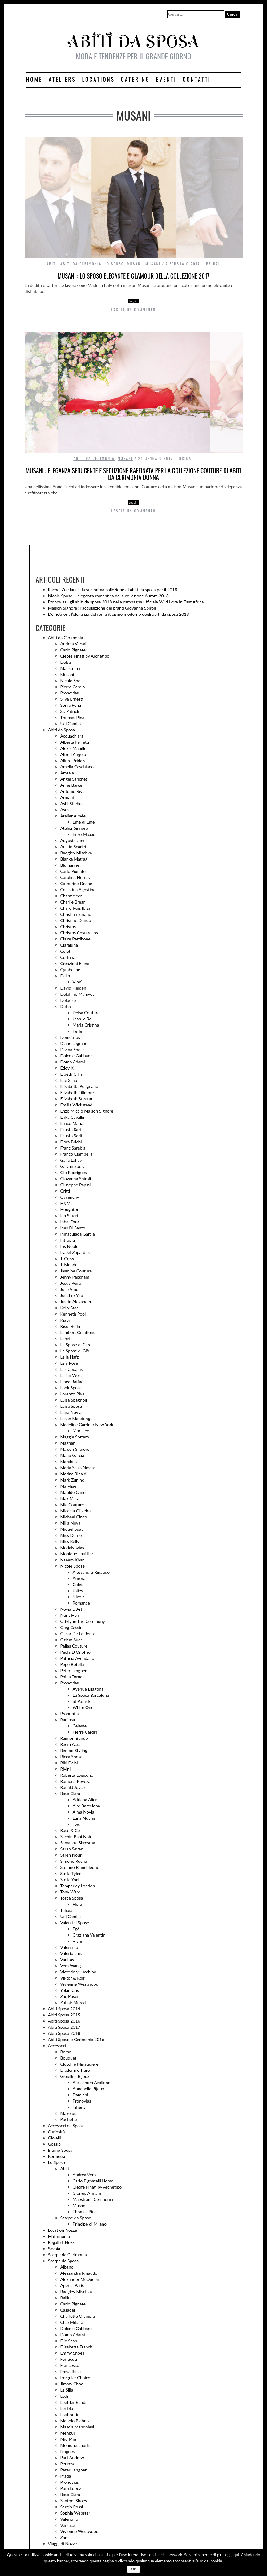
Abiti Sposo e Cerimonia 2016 (76, 2039)
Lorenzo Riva (72, 1393)
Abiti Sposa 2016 (64, 2021)
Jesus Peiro (70, 1283)
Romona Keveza (75, 1781)
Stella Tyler (70, 1873)
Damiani (80, 2094)
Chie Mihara (71, 2322)
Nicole (79, 1596)
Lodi (64, 2396)
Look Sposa (71, 1387)
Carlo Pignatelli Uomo (93, 2180)
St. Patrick (69, 711)
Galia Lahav (71, 1160)
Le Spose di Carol (76, 1344)
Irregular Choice (75, 2377)
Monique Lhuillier (76, 1553)
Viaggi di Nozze (62, 2543)
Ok (133, 2569)
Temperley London (77, 1885)
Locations (98, 79)
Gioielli (54, 2137)
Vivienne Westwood (79, 1984)
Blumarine (69, 865)
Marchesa (69, 1461)
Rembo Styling (73, 1750)
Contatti (197, 79)
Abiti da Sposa (61, 729)
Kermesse (57, 2156)
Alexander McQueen (79, 2279)
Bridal (213, 263)
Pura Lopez (70, 2488)
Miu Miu (68, 2439)
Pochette (68, 2119)
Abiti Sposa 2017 (64, 2027)
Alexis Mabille (73, 748)
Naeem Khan (72, 1559)
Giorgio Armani (87, 2193)
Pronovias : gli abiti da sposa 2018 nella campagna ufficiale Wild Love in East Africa (126, 601)
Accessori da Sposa (66, 2125)
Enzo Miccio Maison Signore (86, 1111)
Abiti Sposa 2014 (64, 2008)
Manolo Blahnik (75, 2420)
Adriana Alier (85, 1799)
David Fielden (73, 988)
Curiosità (56, 2131)
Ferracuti (68, 2359)
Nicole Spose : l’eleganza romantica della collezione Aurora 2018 (108, 595)
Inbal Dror (69, 1221)
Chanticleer (71, 895)
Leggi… (133, 301)
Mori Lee (81, 1430)
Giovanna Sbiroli (75, 1178)
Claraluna (69, 945)
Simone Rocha (73, 1861)
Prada (65, 2476)
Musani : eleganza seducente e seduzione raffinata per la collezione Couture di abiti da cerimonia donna (133, 474)
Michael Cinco (73, 1516)
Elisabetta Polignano (79, 1086)
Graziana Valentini (90, 1934)
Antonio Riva (72, 791)
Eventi (166, 79)
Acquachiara (71, 735)
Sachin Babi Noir (75, 1836)
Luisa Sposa (71, 1406)
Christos (68, 926)
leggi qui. (232, 2554)
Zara (64, 2537)
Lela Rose (69, 1363)
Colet (65, 951)
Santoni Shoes (73, 2500)
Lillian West (71, 1375)
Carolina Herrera (75, 877)
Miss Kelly (69, 1541)
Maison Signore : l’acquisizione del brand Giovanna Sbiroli (102, 608)
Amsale (67, 772)
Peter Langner (73, 1670)
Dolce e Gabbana (76, 1055)
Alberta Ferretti (74, 742)
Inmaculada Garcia (77, 1234)
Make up (68, 2113)
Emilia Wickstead (76, 1104)
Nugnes (67, 2451)
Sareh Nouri (71, 1855)
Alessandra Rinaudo (91, 1572)
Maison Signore (75, 1449)
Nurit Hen (69, 1615)
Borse (65, 2051)
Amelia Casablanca (77, 766)
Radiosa (67, 1719)
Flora (77, 1904)
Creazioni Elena (74, 963)
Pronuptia (69, 1713)
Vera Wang (70, 1965)
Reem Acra (70, 1744)
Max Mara (69, 1498)
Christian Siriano (75, 914)
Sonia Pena (70, 705)
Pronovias (69, 692)
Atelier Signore (74, 828)
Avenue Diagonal (89, 1689)
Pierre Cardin (72, 686)
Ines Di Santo (72, 1227)
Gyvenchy (69, 1197)
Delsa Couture (86, 1012)
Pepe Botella (72, 1664)
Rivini (65, 1768)
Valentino (69, 1947)
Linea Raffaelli (73, 1381)
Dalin (65, 975)
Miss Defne (71, 1535)
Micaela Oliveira (75, 1510)
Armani (67, 797)
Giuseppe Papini (75, 1184)
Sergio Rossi (71, 2506)
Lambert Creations (77, 1332)
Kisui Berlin (71, 1326)
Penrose (67, 2463)
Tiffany (79, 2107)
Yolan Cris (69, 1990)
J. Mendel (69, 1264)
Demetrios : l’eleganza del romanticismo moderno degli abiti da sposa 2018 (118, 614)
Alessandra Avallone (92, 2082)
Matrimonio (59, 2236)
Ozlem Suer (71, 1639)
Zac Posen (70, 1996)
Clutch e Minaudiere (79, 2064)
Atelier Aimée (73, 815)
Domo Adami (72, 1061)
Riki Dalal (69, 1762)
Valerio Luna (71, 1953)
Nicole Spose (72, 680)
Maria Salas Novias (78, 1467)
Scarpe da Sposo (75, 2217)
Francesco (69, 2365)
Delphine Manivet (77, 994)
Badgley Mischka (76, 852)
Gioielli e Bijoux (75, 2076)
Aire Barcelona (86, 1805)
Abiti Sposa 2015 (64, 2014)
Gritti (65, 1190)
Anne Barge (71, 785)
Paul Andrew (72, 2457)
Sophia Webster (75, 2512)
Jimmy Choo (72, 2383)
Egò (76, 1928)
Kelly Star (69, 1307)
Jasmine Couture (76, 1270)
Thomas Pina (72, 717)
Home (34, 79)
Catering (135, 79)
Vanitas (67, 1959)
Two (77, 1824)
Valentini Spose (74, 1922)
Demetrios (70, 1037)
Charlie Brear (72, 901)
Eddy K (67, 1067)
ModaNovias (72, 1547)
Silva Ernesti (71, 699)
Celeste (80, 1725)
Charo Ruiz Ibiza (75, 908)
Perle (77, 1031)
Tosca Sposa (71, 1898)
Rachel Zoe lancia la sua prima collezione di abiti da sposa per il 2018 (112, 589)
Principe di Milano (90, 2223)
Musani (134, 263)
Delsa (65, 662)
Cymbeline (70, 969)
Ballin (65, 2297)
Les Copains (71, 1369)
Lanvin (66, 1338)
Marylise (68, 1486)
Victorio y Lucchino (78, 1971)
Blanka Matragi (74, 858)
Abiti (52, 263)
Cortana (67, 957)
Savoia (54, 2248)
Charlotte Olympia (77, 2316)
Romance (81, 1602)
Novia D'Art (71, 1609)
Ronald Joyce (72, 1787)
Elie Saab (68, 1080)
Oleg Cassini (72, 1627)
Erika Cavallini (73, 1117)
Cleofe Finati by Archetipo (85, 656)
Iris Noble (69, 1246)
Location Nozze (62, 2230)
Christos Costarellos (79, 932)
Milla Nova (70, 1522)
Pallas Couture (73, 1645)
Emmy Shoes (72, 2353)
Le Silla (66, 2389)
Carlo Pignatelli (74, 649)
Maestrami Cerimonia (93, 2199)
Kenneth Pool (73, 1313)
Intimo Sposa (60, 2150)
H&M (65, 1203)
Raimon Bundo (74, 1738)
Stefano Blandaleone (79, 1867)
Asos (65, 809)
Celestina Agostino (78, 889)
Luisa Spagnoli (73, 1400)
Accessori (57, 2045)
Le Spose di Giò (74, 1350)
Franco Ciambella (76, 1154)
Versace (67, 2525)
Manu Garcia (72, 1455)
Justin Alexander (75, 1301)
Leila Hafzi (70, 1356)
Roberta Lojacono (76, 1775)
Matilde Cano (73, 1492)
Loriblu (66, 2408)
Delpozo (68, 1000)
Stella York (70, 1879)
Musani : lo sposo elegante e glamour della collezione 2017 (133, 275)
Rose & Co (70, 1830)
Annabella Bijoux (88, 2088)
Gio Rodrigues (73, 1172)
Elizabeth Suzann (76, 1098)
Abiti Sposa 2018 (64, 2033)
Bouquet (68, 2057)
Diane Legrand (74, 1043)
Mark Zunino (72, 1479)
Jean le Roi (83, 1018)
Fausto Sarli (71, 1135)
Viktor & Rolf (72, 1977)
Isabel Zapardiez (75, 1252)
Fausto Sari (70, 1129)
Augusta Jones (73, 840)
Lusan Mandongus (77, 1418)
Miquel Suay (71, 1529)
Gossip (54, 2144)
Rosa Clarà (70, 1793)
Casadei (67, 2310)
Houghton (69, 1209)
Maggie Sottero (74, 1436)
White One (83, 1707)
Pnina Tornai (71, 1676)
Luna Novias (71, 1412)
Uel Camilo (70, 723)
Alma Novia (84, 1811)
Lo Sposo (114, 263)
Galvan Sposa (73, 1166)
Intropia (67, 1240)
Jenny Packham (74, 1277)
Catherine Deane (76, 883)
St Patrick (82, 1701)
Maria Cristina (86, 1024)
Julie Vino (69, 1289)
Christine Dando (75, 920)
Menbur (67, 2433)
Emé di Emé (84, 822)
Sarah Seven (71, 1848)
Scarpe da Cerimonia (67, 2254)
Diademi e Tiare (75, 2070)
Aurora (79, 1578)
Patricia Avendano (77, 1658)
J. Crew (67, 1258)
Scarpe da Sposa (63, 2260)
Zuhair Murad (73, 2002)
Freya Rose (70, 2371)
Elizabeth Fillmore (77, 1092)
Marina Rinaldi (73, 1473)
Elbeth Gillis (71, 1074)
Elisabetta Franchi (77, 2346)
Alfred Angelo (73, 754)
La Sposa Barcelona (91, 1695)
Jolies (78, 1590)
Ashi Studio (71, 803)
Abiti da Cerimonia (81, 263)
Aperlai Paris (72, 2285)
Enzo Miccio (84, 834)
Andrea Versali (73, 643)
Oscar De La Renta (77, 1633)
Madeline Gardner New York (87, 1424)
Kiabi (65, 1320)
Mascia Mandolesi (77, 2426)
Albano (67, 2266)
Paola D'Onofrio (75, 1652)
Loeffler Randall (75, 2402)
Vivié (77, 1941)
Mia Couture (72, 1504)
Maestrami (70, 668)
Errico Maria (71, 1123)
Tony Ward (70, 1891)
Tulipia (66, 1910)
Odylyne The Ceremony (82, 1621)
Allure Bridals (72, 760)
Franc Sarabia (73, 1147)
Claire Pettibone (75, 938)
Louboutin (69, 2414)
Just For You (71, 1295)
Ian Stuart (69, 1215)
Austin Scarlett (74, 846)
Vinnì (78, 981)
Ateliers (62, 79)
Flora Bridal (71, 1141)
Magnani (68, 1443)
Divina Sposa (72, 1049)
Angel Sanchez (74, 779)
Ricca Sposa (71, 1756)
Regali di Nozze (62, 2242)
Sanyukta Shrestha (77, 1842)
